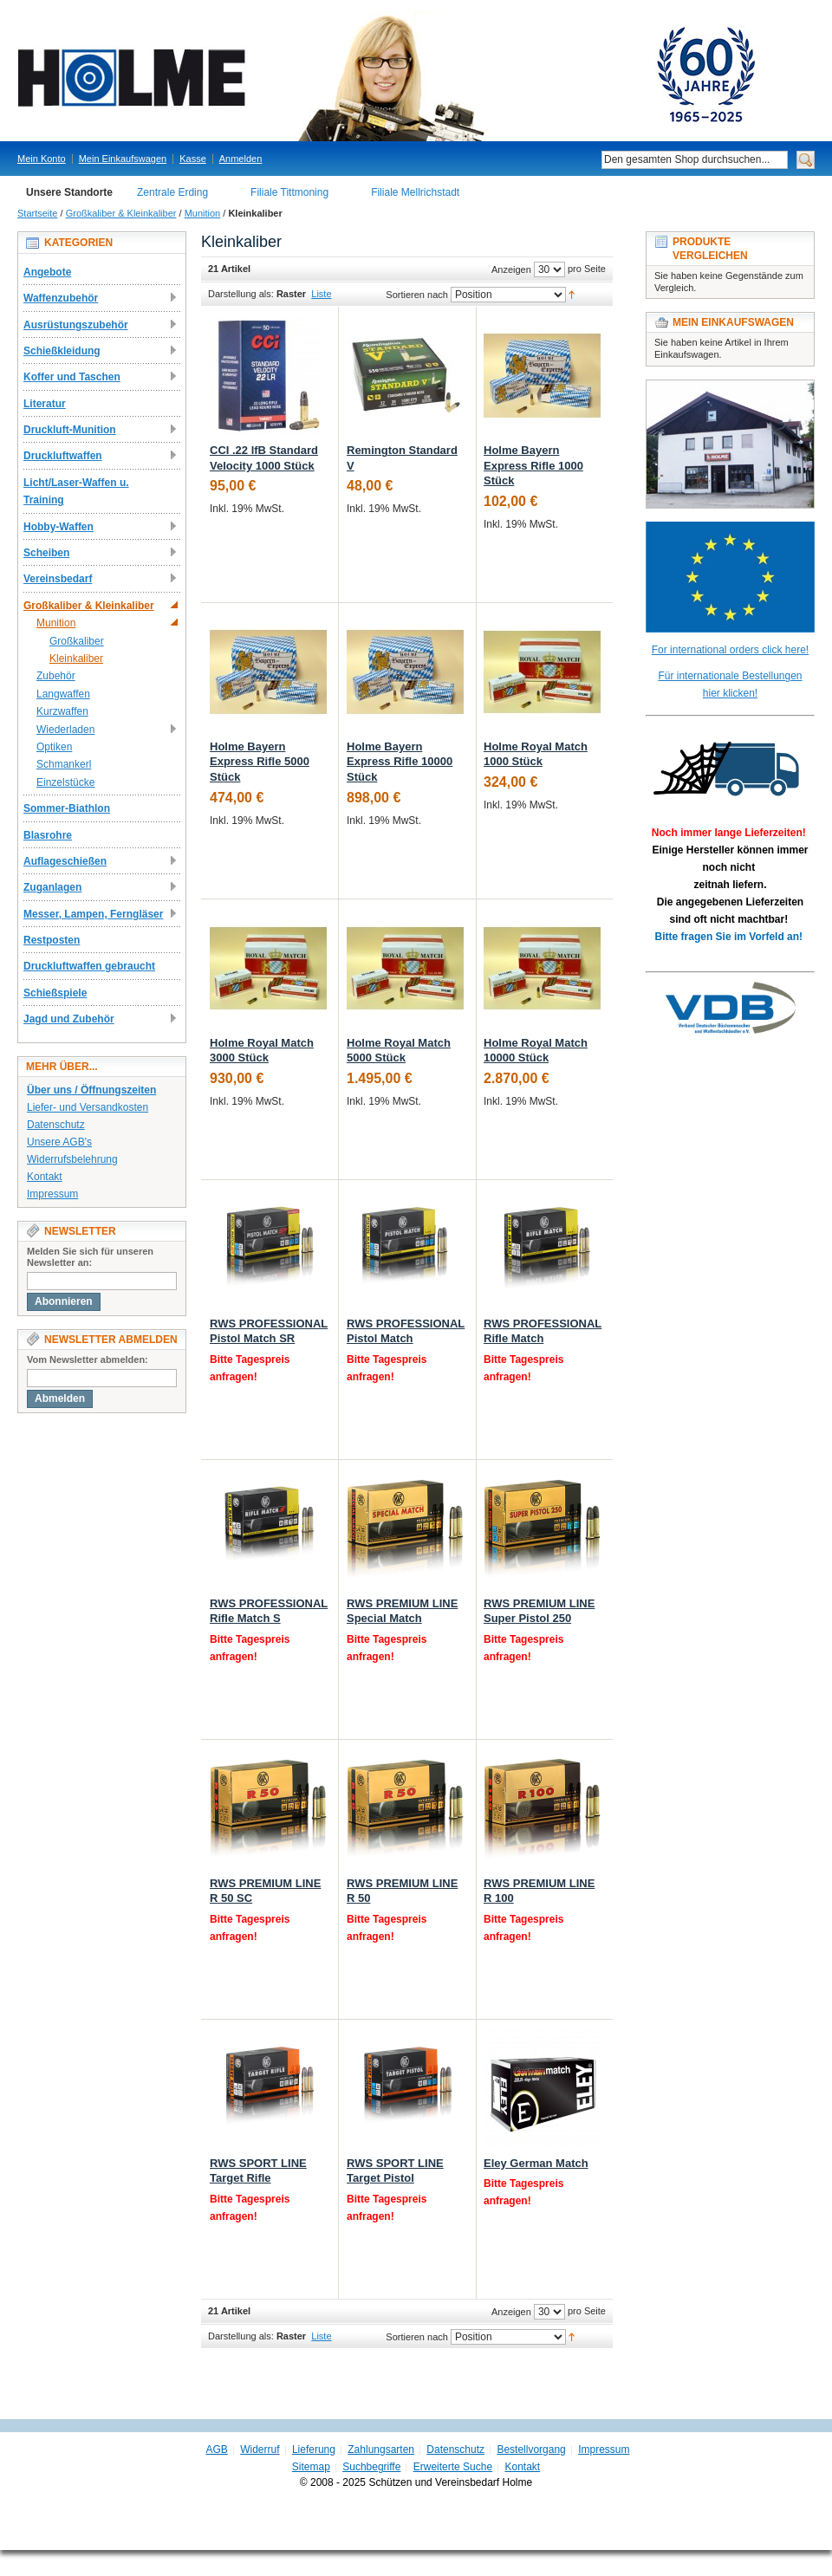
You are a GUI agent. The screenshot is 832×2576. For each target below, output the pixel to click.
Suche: (591, 160)
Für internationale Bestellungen (730, 676)
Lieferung (313, 2449)
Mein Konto (41, 158)
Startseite (37, 213)
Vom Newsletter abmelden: (87, 1359)
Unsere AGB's (59, 1142)
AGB (217, 2449)
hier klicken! (730, 693)
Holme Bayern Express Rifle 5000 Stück (259, 761)
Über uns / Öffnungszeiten (91, 1090)
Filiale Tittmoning (289, 192)
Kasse (192, 158)
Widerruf (259, 2449)
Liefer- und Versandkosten (87, 1107)
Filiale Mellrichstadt (415, 192)
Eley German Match (536, 2163)
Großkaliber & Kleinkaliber (121, 213)
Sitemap (311, 2467)
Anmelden (241, 158)
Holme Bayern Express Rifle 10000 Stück (399, 761)
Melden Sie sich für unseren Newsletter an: (90, 1257)
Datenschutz (56, 1125)
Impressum (52, 1194)
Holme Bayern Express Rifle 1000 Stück (533, 465)
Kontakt (44, 1177)
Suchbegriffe (371, 2467)
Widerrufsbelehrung (72, 1159)
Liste (321, 294)
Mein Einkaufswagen (123, 158)
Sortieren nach (417, 294)
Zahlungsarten (381, 2449)
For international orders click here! (730, 650)
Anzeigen (511, 269)
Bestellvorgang (531, 2449)
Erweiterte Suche (452, 2467)
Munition (203, 213)
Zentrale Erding (172, 192)
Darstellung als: (241, 294)
